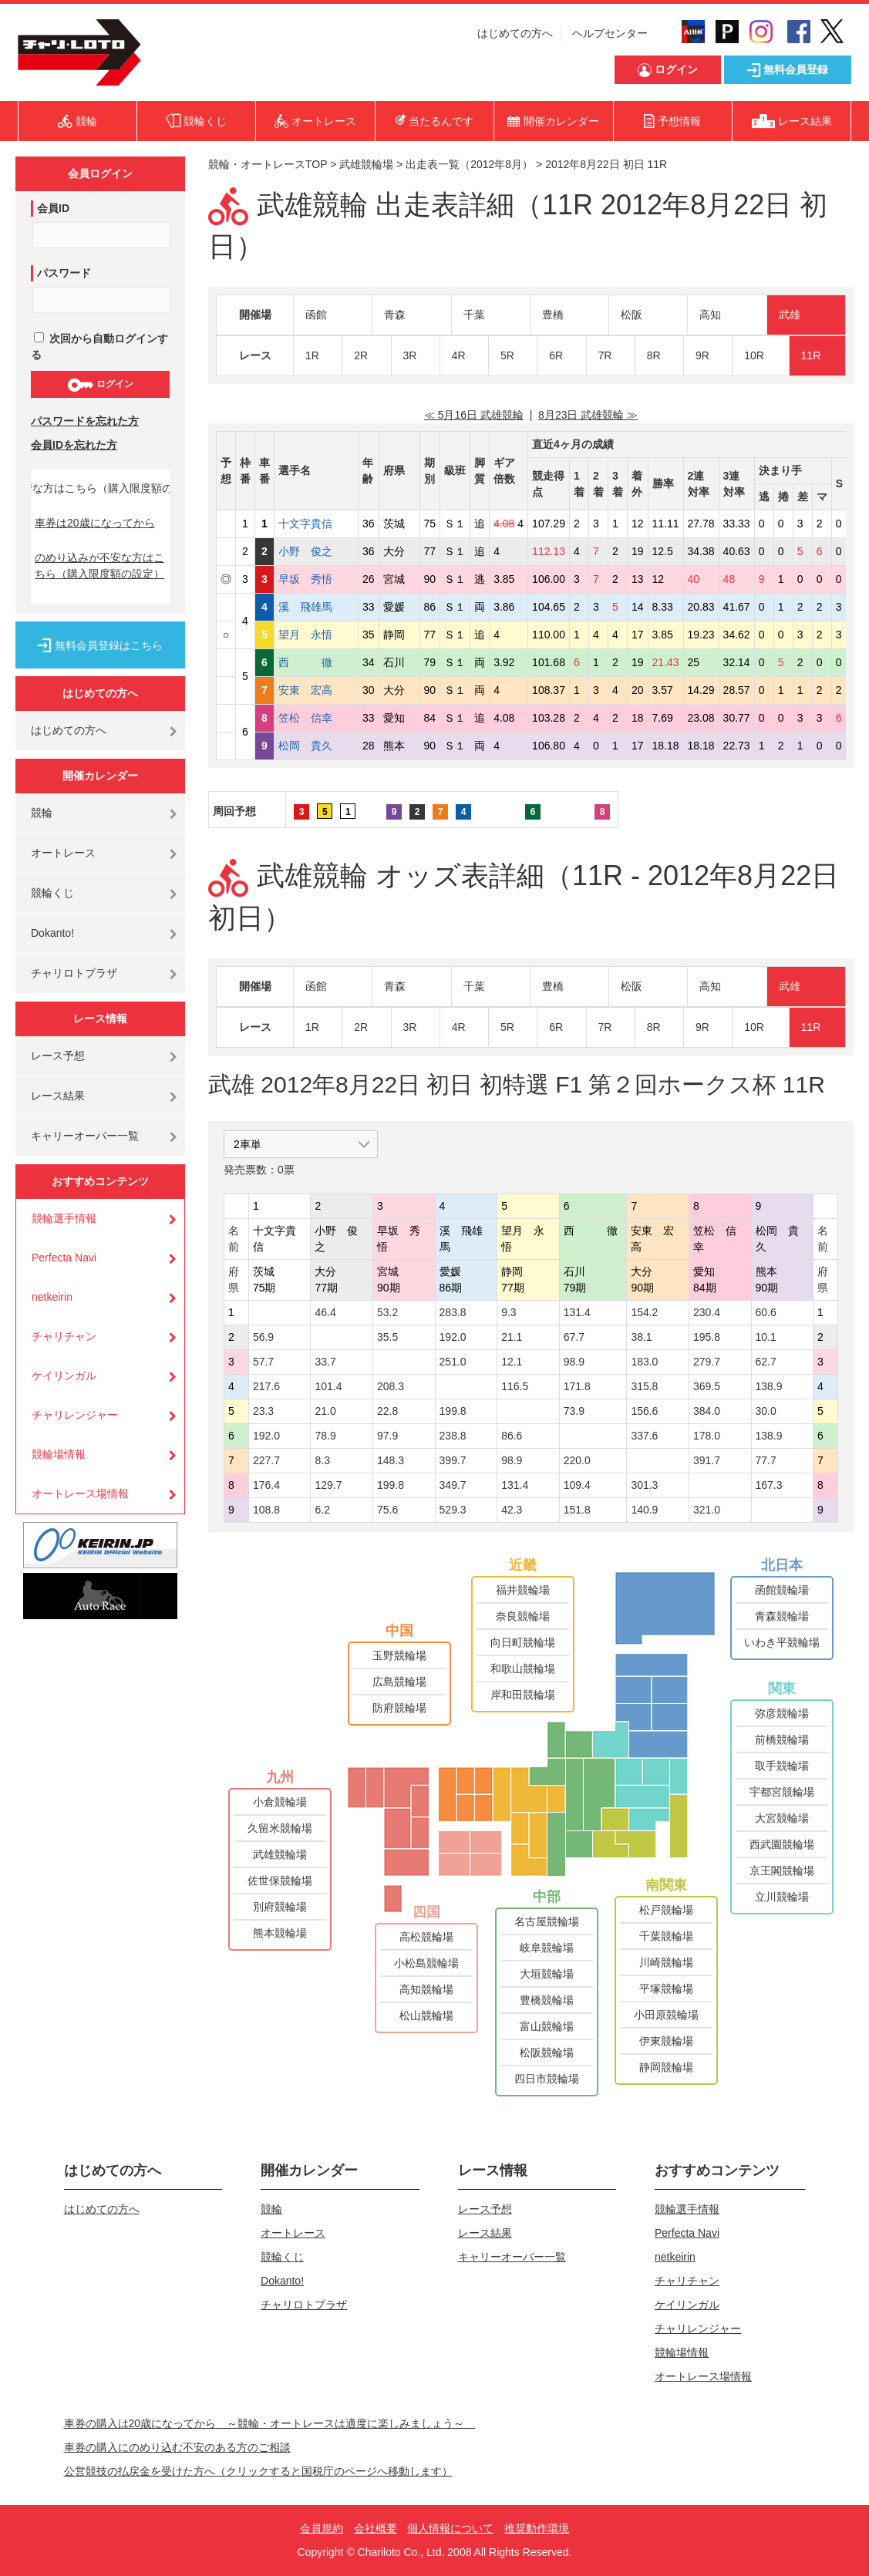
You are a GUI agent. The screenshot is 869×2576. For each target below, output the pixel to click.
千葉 (474, 314)
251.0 (453, 1361)
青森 (395, 314)
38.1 (641, 1337)
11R (811, 355)
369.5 (706, 1386)
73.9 (574, 1411)
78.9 (325, 1435)
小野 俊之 (316, 551)
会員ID (53, 208)
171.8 (577, 1386)
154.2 (644, 1312)
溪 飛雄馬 (316, 607)
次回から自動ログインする (99, 346)
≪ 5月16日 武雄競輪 (474, 415)
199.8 (453, 1411)
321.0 (706, 1510)
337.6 (644, 1435)
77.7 (766, 1460)
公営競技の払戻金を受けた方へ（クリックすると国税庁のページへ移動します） (258, 2471)
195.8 (706, 1337)
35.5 (387, 1337)
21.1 (511, 1337)
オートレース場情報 (80, 1493)
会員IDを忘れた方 (74, 445)
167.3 (769, 1485)
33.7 (325, 1361)
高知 (710, 314)
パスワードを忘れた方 (85, 421)
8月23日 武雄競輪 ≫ (588, 415)
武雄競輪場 (366, 164)
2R (361, 355)
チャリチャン (64, 1336)
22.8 (387, 1411)
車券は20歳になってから (95, 523)
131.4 (577, 1312)
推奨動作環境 (536, 2528)
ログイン (100, 385)
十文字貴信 (316, 523)
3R (410, 355)
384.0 (706, 1411)
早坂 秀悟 (316, 579)
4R (459, 355)
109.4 (577, 1485)
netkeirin (52, 1297)
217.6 (266, 1386)
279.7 (706, 1361)
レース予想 (58, 1055)
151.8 (577, 1510)
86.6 (511, 1435)
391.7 (706, 1460)
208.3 (390, 1386)
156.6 (644, 1411)
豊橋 (553, 314)
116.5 (514, 1386)
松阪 (631, 314)
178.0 (706, 1435)
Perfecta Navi (64, 1257)
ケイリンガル (64, 1375)
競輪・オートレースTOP (267, 164)
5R (507, 355)
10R (754, 355)
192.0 (453, 1337)
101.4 (328, 1386)
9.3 (508, 1312)
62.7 (766, 1361)
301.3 (644, 1485)
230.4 (706, 1312)
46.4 (325, 1312)
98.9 (574, 1361)
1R (312, 355)
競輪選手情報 (64, 1218)
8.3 (322, 1460)
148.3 (390, 1460)
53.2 (387, 1312)
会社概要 (375, 2528)
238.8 (453, 1435)
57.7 (263, 1361)
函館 (316, 314)
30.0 (766, 1411)
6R (556, 355)
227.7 (266, 1460)
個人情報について (450, 2528)
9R (702, 355)
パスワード (64, 273)
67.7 (574, 1337)
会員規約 (321, 2528)
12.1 (511, 1361)
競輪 (41, 812)
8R (654, 355)
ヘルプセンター (610, 33)
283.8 (453, 1312)
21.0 (325, 1411)
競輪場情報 (59, 1454)
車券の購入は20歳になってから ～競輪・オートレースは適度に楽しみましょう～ (270, 2423)
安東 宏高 (316, 690)
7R (605, 355)
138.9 (769, 1386)
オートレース (63, 853)
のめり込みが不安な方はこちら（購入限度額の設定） (99, 565)
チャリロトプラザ (74, 973)
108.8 (266, 1510)
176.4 (266, 1485)
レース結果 (58, 1095)
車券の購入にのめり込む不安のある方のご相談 (177, 2447)
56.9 (263, 1337)
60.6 (766, 1312)
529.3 (453, 1510)
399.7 (453, 1460)
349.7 (453, 1485)
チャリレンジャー (75, 1415)
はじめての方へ (515, 33)
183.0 (644, 1361)
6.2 (322, 1510)
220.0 (577, 1460)
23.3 (263, 1411)
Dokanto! (52, 933)
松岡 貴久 (316, 745)
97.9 (387, 1435)
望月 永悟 (316, 634)
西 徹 (316, 662)
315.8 (644, 1386)
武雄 (789, 314)
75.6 (387, 1510)
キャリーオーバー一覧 (85, 1136)
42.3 (511, 1510)
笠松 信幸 (316, 718)
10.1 (766, 1337)
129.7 (328, 1485)
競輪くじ (52, 893)
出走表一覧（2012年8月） (469, 164)
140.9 (644, 1510)
